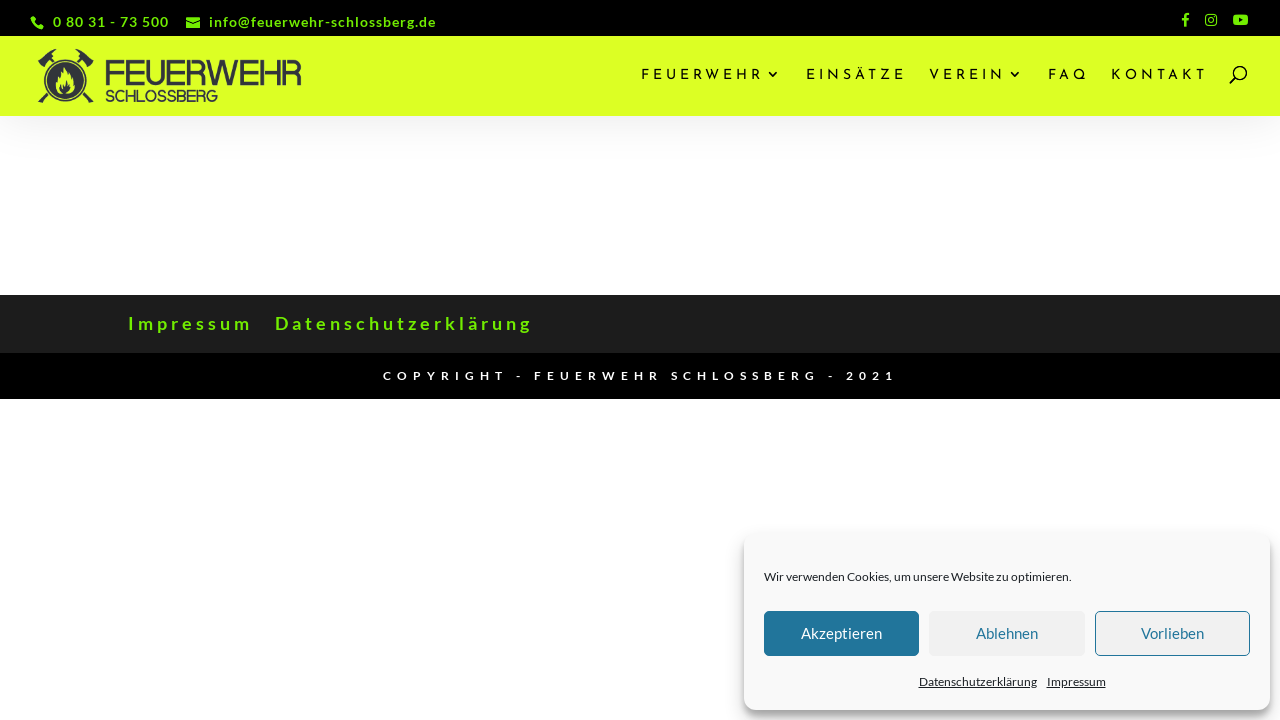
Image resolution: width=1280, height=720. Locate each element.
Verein (967, 76)
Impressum (1076, 681)
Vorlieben (1172, 633)
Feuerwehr (702, 76)
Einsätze (856, 76)
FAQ (1068, 76)
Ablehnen (1007, 633)
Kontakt (1159, 76)
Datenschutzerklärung (978, 681)
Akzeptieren (841, 633)
